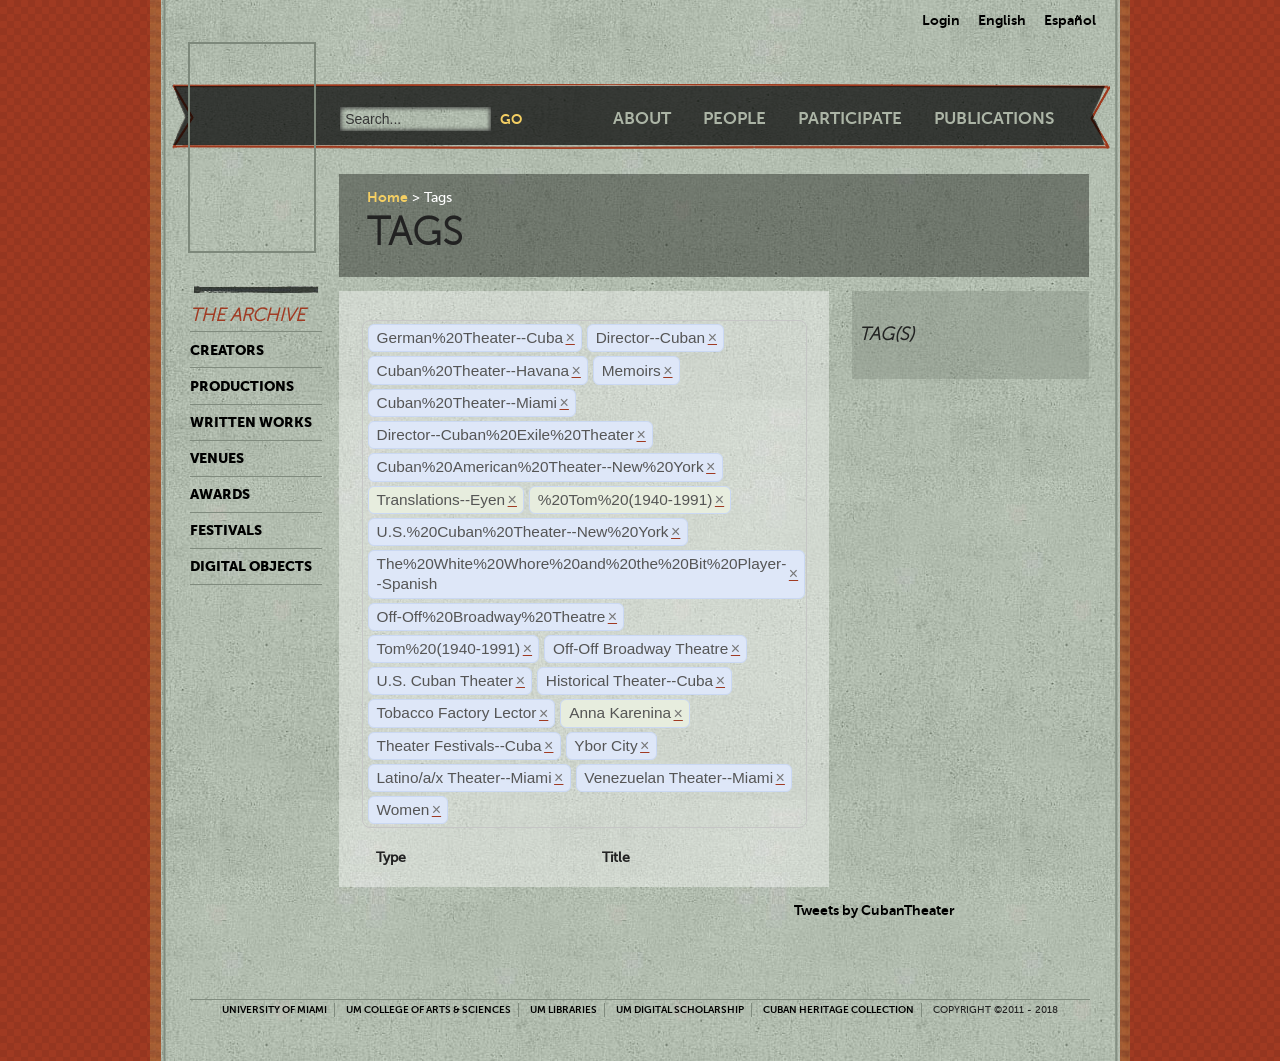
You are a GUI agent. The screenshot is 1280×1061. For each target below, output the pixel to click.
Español (1070, 20)
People (734, 118)
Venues (217, 458)
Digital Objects (251, 566)
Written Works (251, 422)
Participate (850, 118)
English (1002, 20)
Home (387, 197)
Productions (242, 386)
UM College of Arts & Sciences (428, 1009)
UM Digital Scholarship (680, 1009)
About (642, 118)
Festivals (226, 530)
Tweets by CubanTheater (874, 910)
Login (941, 20)
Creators (227, 350)
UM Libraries (563, 1009)
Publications (994, 118)
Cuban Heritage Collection (838, 1009)
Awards (220, 494)
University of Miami (274, 1009)
